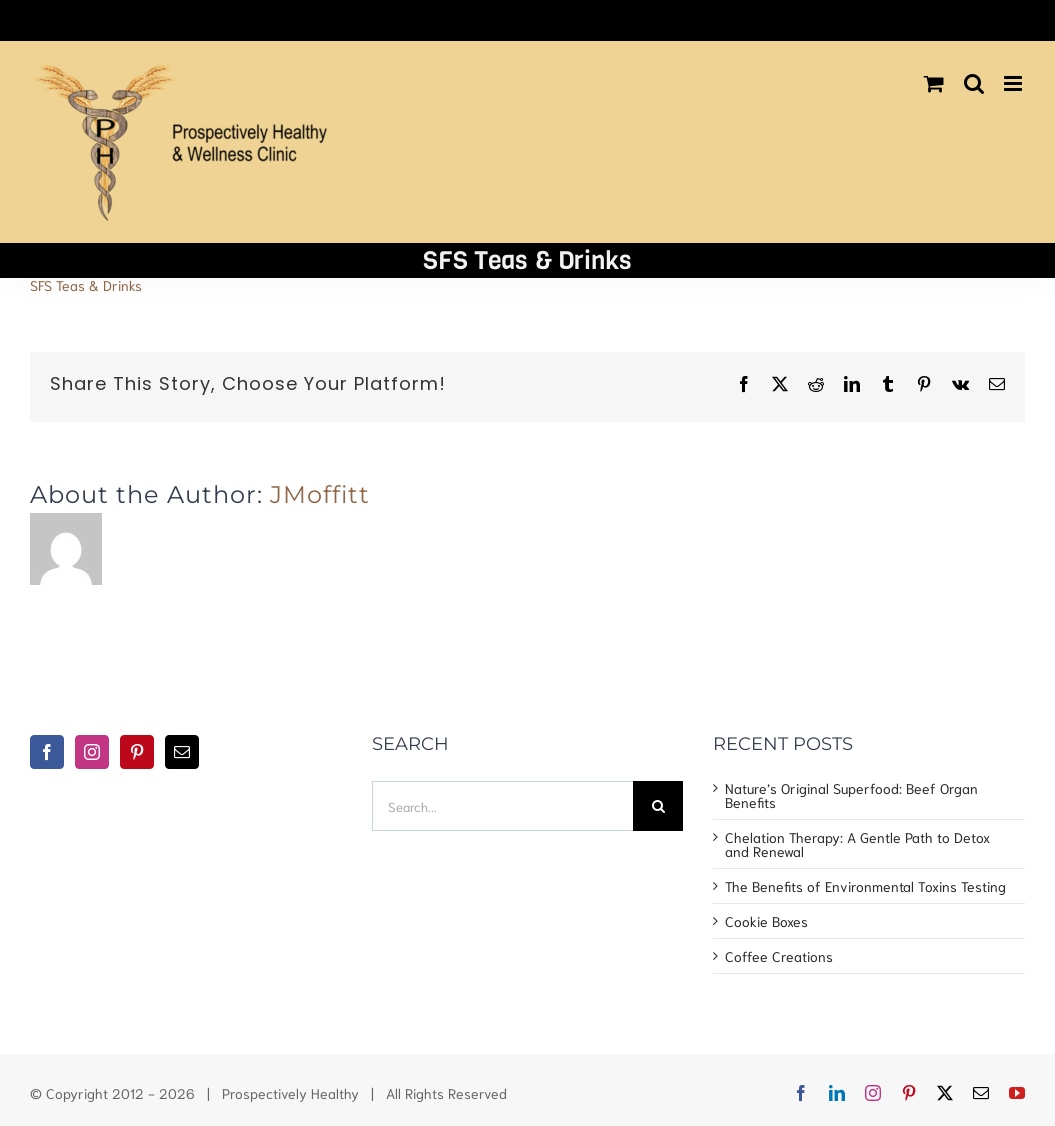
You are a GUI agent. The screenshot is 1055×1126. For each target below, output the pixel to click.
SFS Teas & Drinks (86, 285)
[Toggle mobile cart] (934, 83)
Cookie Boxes (766, 921)
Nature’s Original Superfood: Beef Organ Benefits (851, 795)
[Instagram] (92, 752)
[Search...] (503, 806)
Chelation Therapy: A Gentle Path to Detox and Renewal (857, 844)
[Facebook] (47, 752)
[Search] (658, 806)
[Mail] (182, 752)
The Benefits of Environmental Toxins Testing (865, 886)
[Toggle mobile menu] (1014, 83)
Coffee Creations (779, 956)
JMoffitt (320, 494)
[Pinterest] (137, 752)
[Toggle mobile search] (974, 83)
